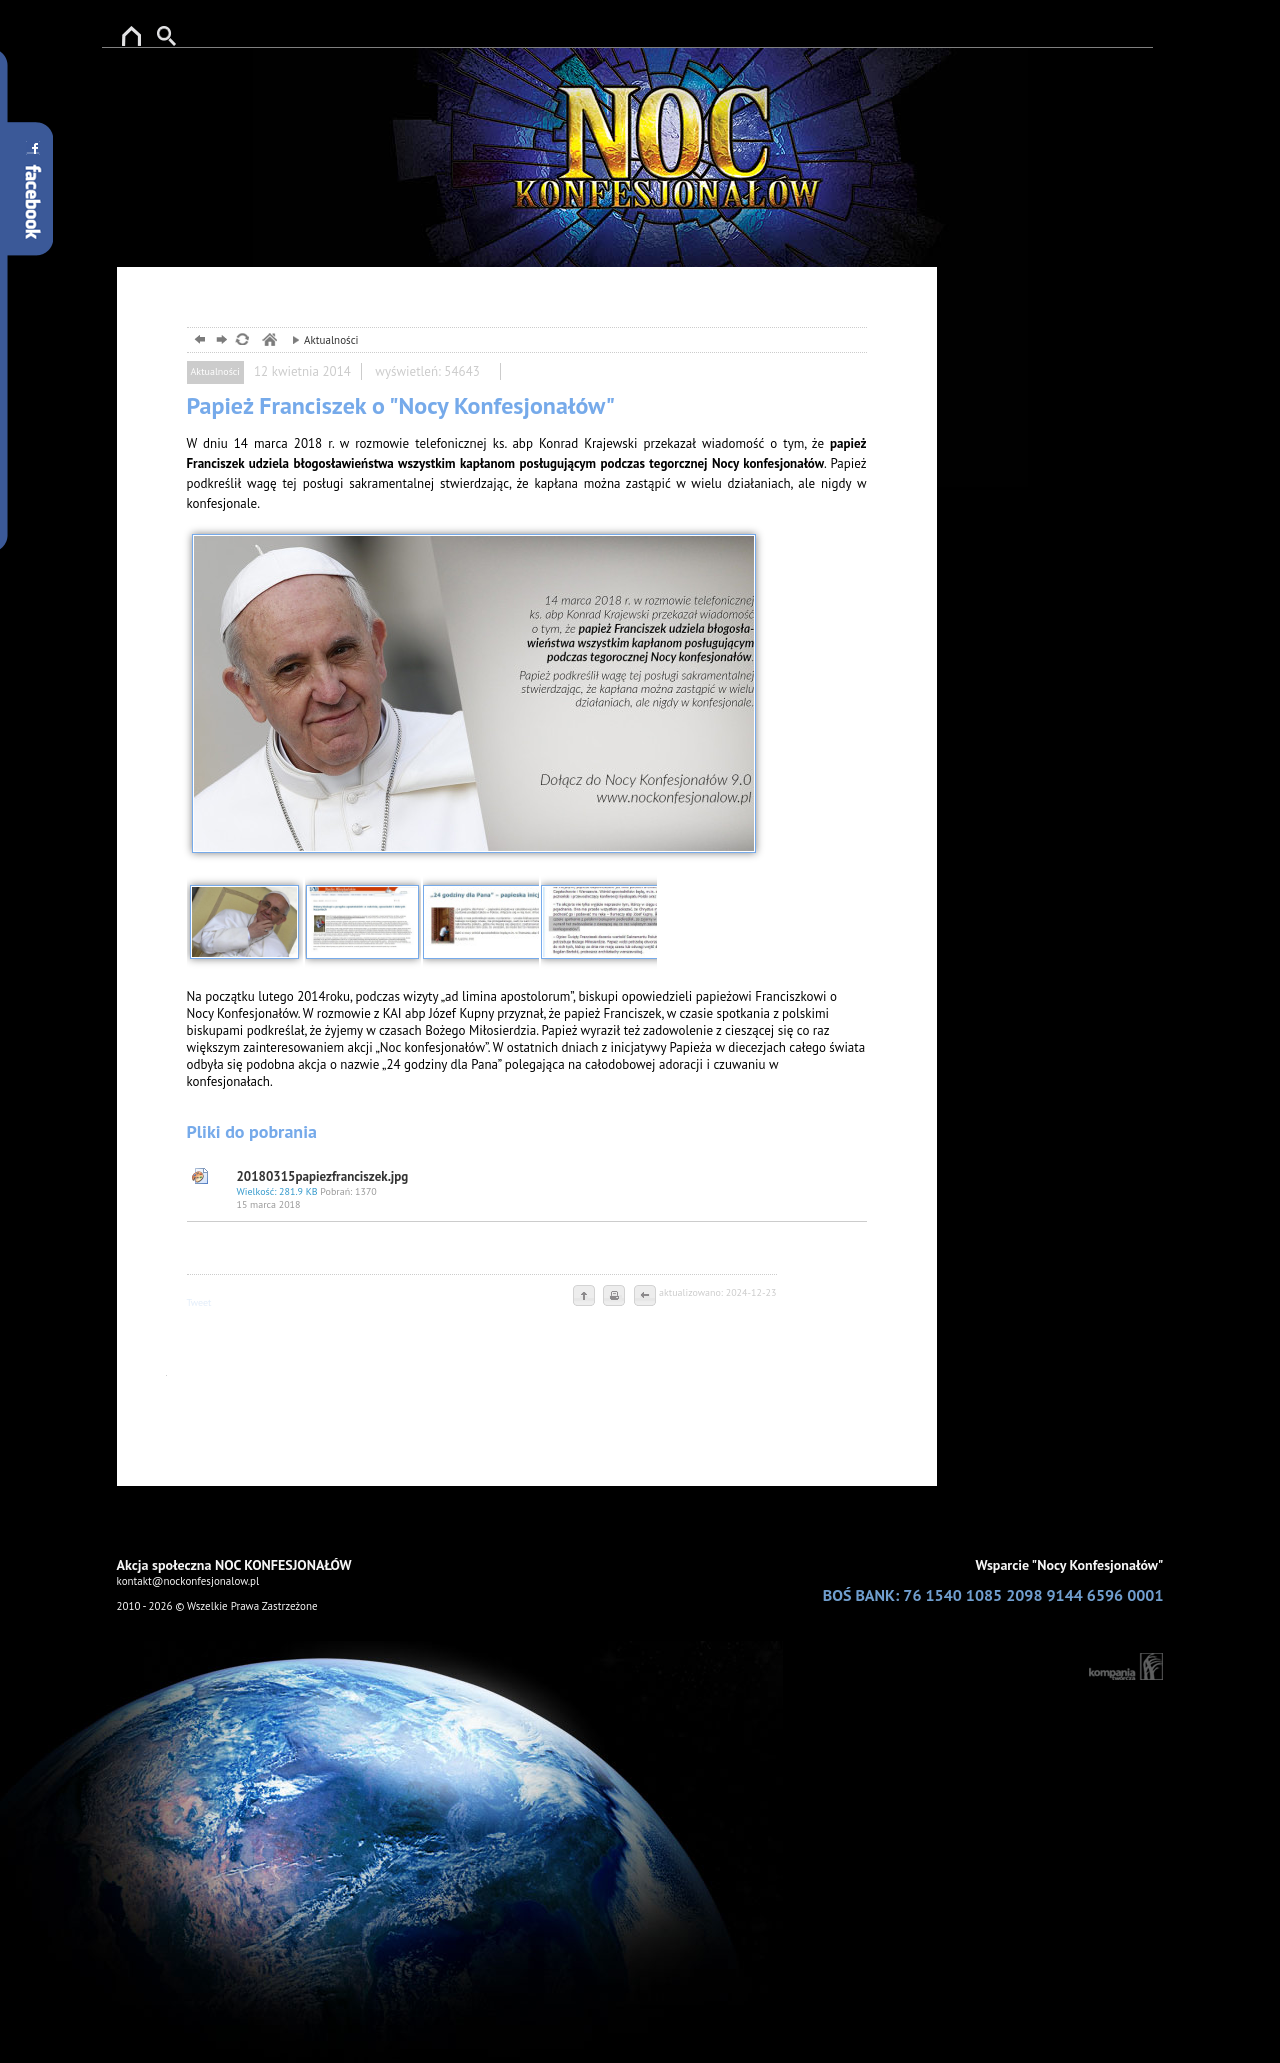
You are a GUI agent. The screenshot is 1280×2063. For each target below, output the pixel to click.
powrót (197, 341)
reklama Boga (127, 32)
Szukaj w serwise (178, 32)
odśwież (241, 341)
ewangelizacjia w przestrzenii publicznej (652, 117)
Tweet (199, 1302)
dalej (219, 341)
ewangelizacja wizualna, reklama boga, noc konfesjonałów (268, 341)
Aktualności (320, 340)
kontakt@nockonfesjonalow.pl (188, 1581)
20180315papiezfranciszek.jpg (547, 1189)
